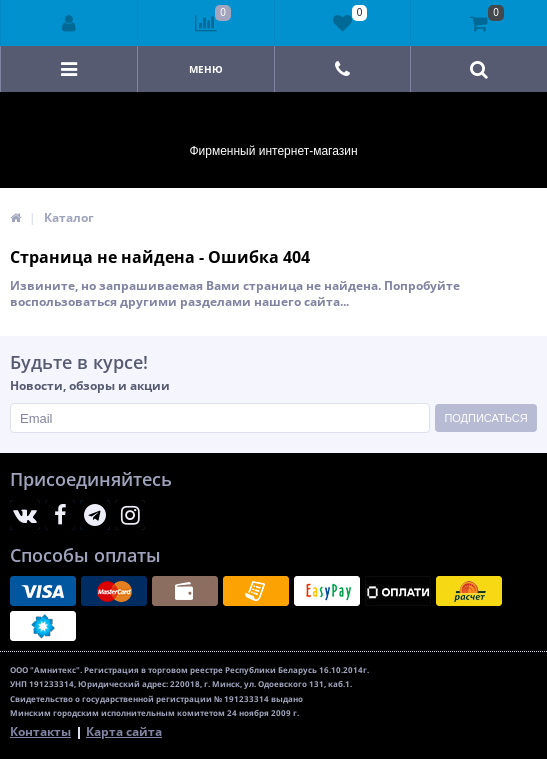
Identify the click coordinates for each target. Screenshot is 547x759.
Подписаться (485, 418)
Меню (206, 69)
